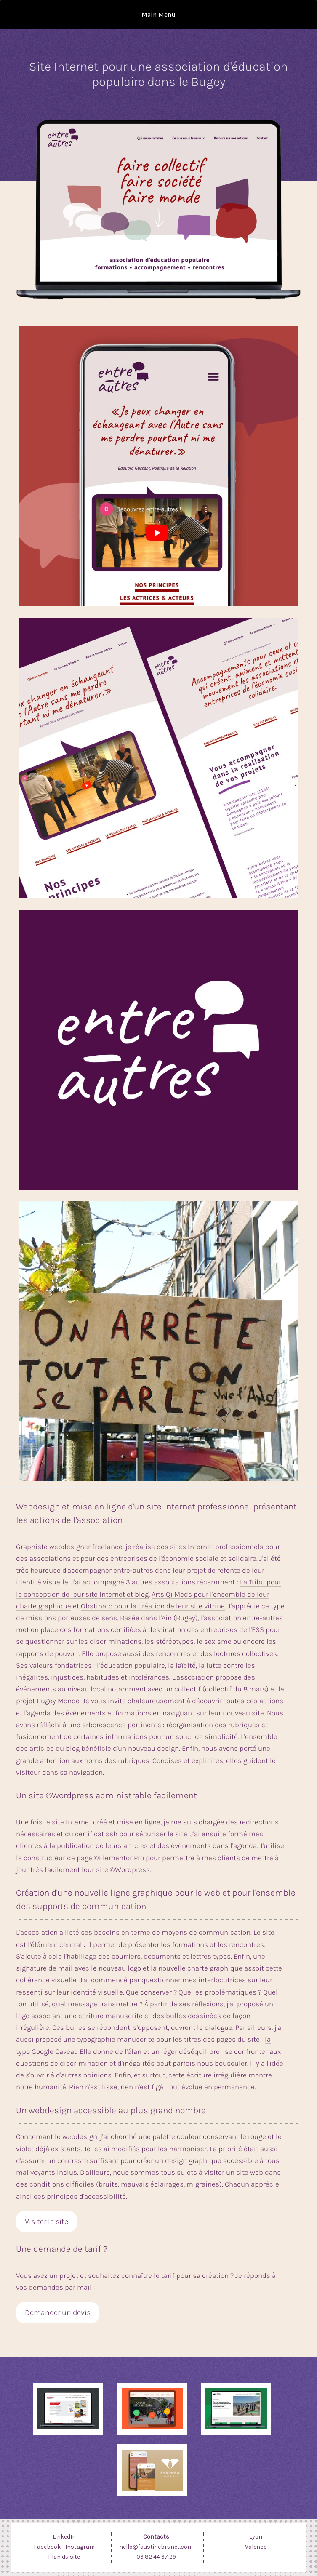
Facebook (47, 2546)
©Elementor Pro (119, 1858)
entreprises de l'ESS (232, 1630)
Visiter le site (46, 2221)
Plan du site (64, 2556)
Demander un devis (58, 2312)
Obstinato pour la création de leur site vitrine (153, 1606)
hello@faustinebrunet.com (156, 2546)
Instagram (80, 2546)
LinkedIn (64, 2536)
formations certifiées (107, 1630)
